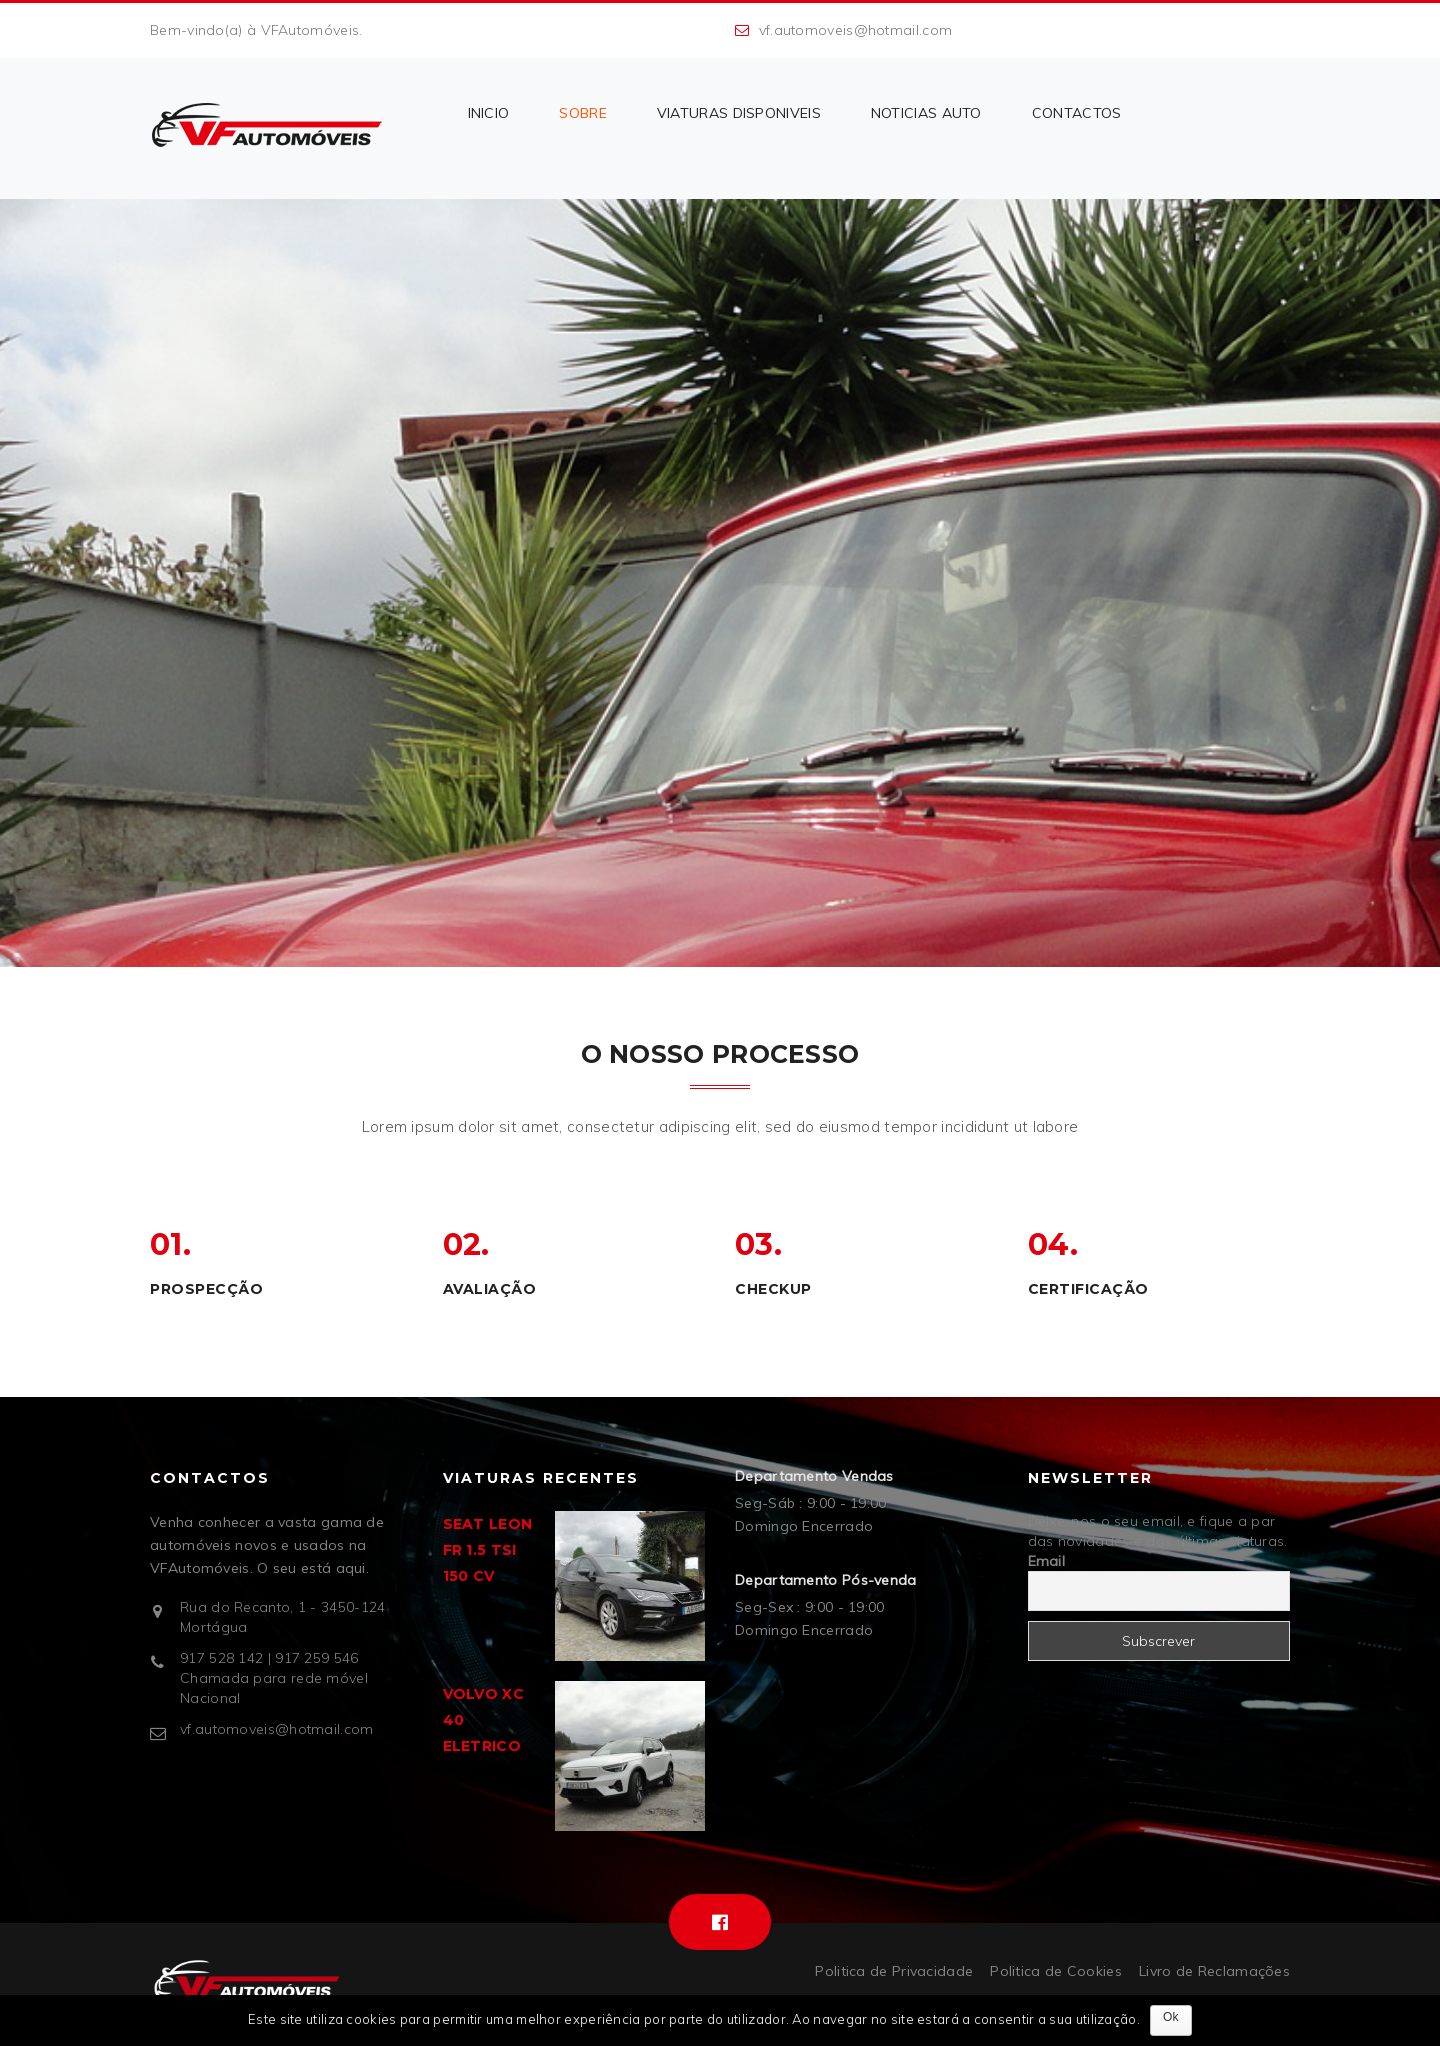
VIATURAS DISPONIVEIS (739, 113)
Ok (1171, 2017)
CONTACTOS (1077, 113)
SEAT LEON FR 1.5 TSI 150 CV (488, 1550)
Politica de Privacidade (894, 1971)
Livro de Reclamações (1214, 1971)
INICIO (489, 113)
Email (1047, 1561)
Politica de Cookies (1056, 1971)
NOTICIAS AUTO (926, 113)
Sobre (583, 113)
